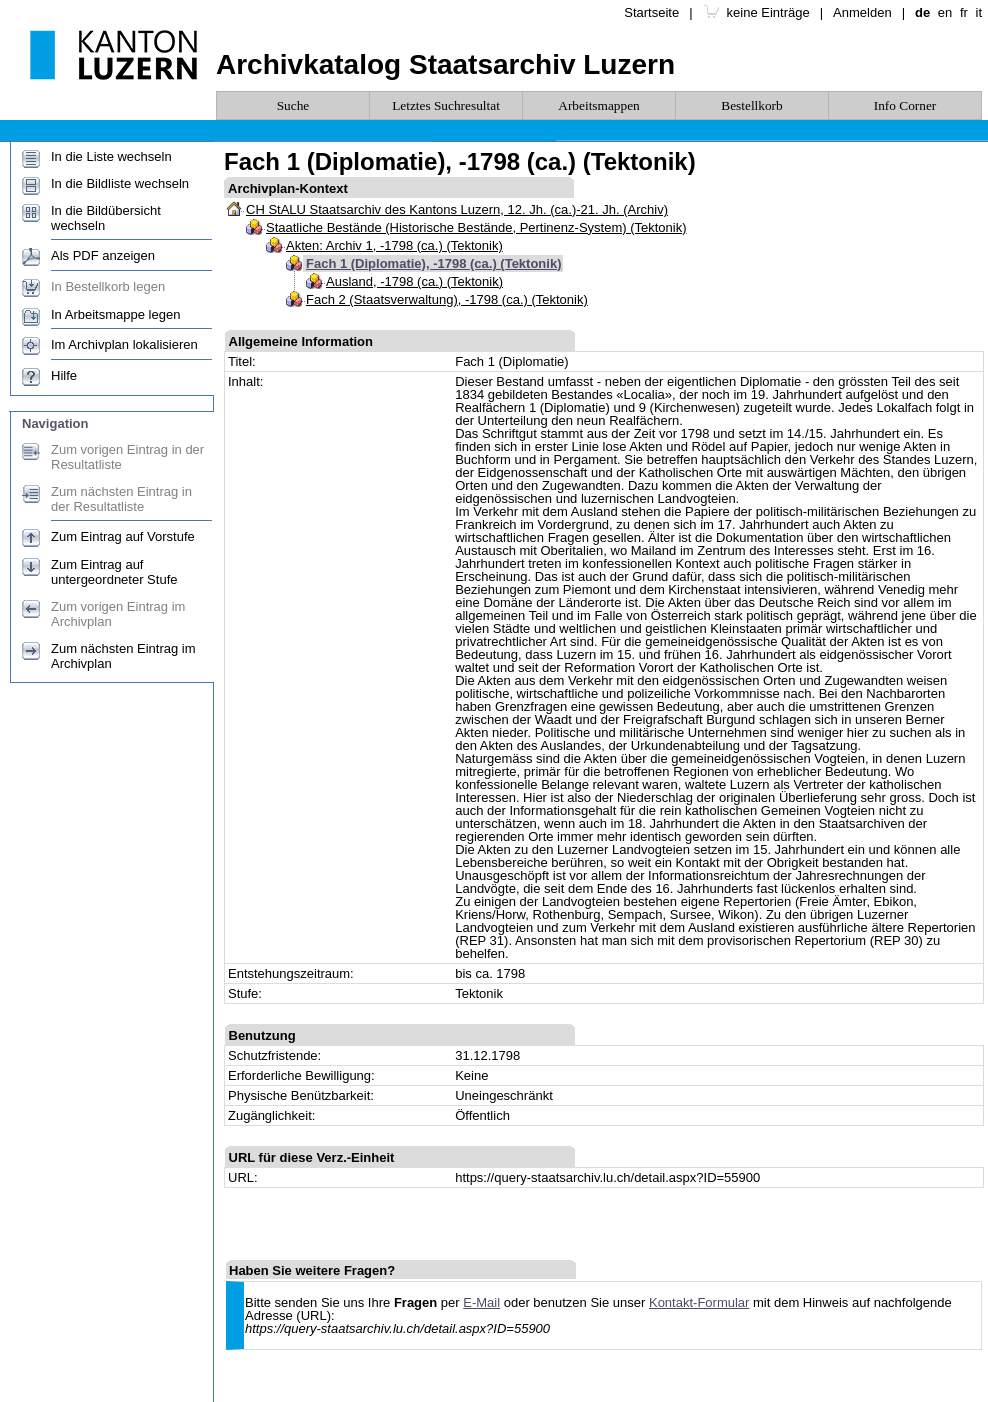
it (979, 12)
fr (964, 12)
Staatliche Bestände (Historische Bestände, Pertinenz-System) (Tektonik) (476, 227)
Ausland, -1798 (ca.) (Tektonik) (414, 281)
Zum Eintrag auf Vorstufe (123, 536)
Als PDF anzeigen (103, 255)
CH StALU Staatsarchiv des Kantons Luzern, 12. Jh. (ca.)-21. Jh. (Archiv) (457, 209)
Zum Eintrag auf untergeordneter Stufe (114, 572)
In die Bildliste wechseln (120, 183)
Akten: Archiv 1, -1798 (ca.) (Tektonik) (394, 245)
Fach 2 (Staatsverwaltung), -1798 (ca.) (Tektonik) (447, 299)
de (922, 12)
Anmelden (862, 12)
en (945, 12)
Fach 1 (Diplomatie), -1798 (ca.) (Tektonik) (433, 263)
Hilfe (64, 375)
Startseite (651, 12)
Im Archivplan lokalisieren (124, 344)
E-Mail (481, 1302)
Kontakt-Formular (699, 1302)
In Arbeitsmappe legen (115, 314)
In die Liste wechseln (111, 156)
